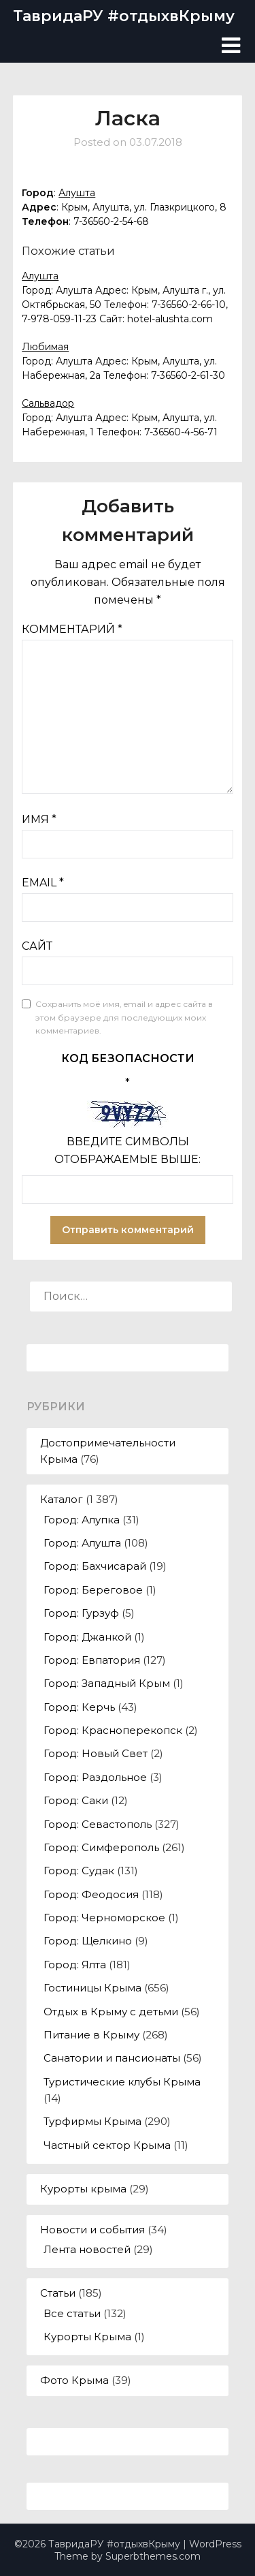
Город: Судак (79, 1870)
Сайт (37, 946)
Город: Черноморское (104, 1917)
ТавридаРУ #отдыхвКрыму (124, 16)
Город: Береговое (93, 1589)
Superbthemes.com (153, 2556)
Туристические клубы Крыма (122, 2081)
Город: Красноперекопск (113, 1730)
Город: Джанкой (87, 1636)
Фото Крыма (74, 2380)
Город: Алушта (82, 1542)
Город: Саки (76, 1800)
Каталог (61, 1499)
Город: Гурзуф (81, 1613)
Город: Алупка (82, 1519)
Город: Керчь (79, 1707)
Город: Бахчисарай (95, 1565)
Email (43, 882)
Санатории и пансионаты (112, 2057)
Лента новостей (87, 2249)
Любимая (45, 347)
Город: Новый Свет (96, 1753)
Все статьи (72, 2313)
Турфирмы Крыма (92, 2121)
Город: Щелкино (88, 1940)
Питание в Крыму (91, 2034)
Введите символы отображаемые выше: (127, 1150)
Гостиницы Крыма (92, 1987)
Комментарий (72, 629)
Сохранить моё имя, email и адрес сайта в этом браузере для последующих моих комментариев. (124, 1017)
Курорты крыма (83, 2188)
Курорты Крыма (87, 2336)
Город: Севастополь (98, 1824)
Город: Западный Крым (107, 1683)
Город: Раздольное (95, 1777)
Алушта (76, 193)
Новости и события (92, 2229)
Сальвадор (48, 403)
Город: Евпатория (92, 1660)
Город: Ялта (75, 1964)
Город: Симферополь (101, 1847)
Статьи (57, 2292)
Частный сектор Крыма (107, 2145)
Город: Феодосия (91, 1894)
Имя (39, 819)
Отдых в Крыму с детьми (111, 2011)
